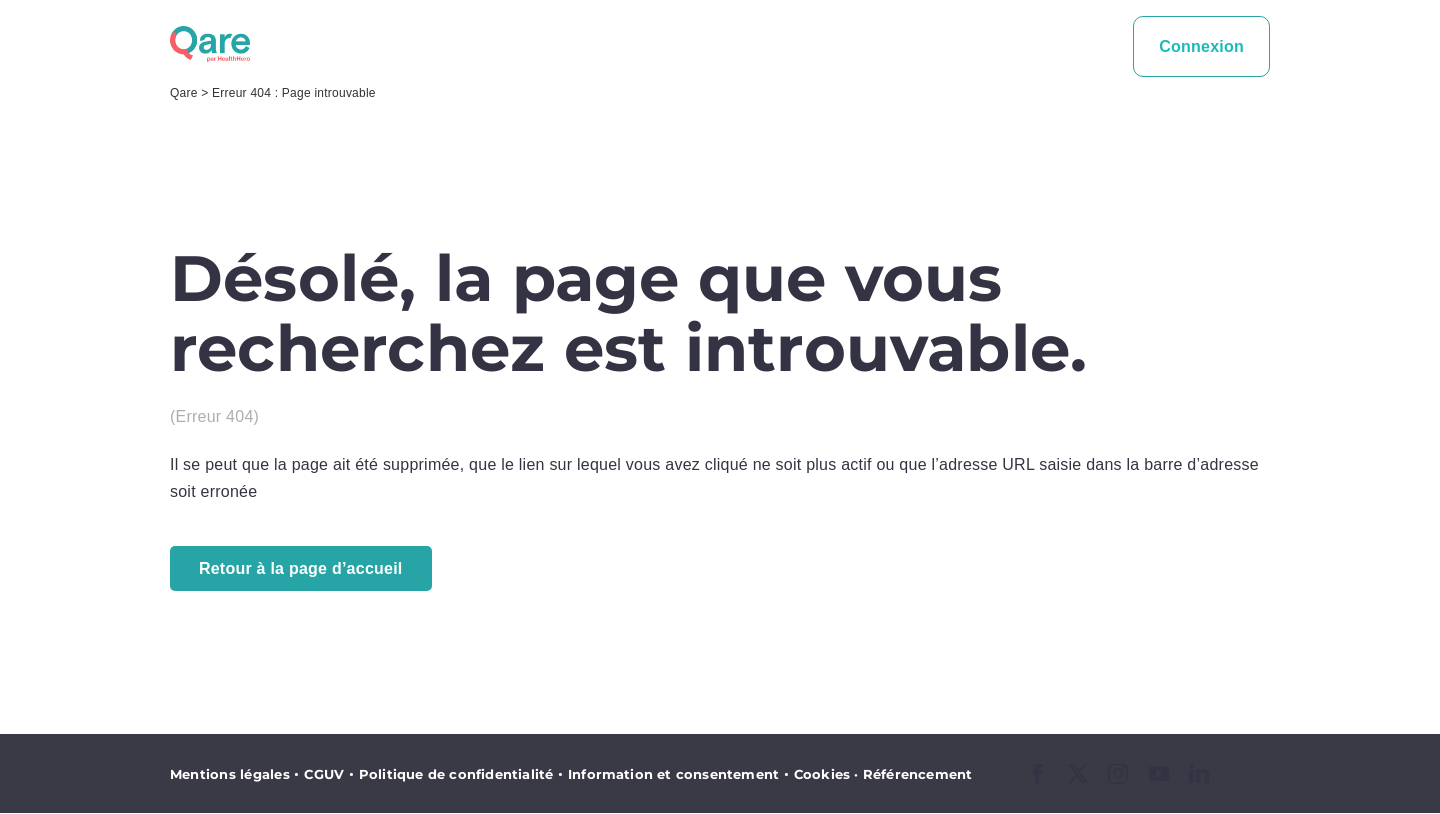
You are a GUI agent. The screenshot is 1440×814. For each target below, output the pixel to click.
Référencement (918, 774)
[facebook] (1038, 774)
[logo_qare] (210, 33)
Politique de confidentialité (456, 774)
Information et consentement (673, 774)
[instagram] (1118, 774)
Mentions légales (230, 774)
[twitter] (1078, 774)
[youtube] (1159, 774)
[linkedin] (1199, 774)
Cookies (828, 774)
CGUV (324, 774)
